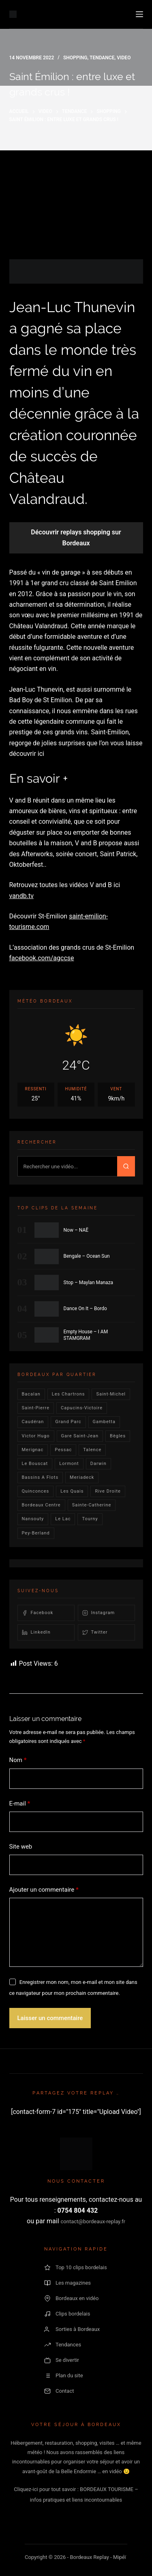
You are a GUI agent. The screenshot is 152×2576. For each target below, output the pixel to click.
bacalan (31, 1394)
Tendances (62, 2345)
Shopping (75, 58)
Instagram (98, 1613)
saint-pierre (36, 1408)
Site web (20, 1846)
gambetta (104, 1421)
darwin (98, 1463)
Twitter (95, 1632)
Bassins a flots (40, 1477)
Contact (59, 2391)
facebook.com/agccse (41, 958)
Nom (18, 1760)
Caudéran (33, 1421)
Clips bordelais (67, 2314)
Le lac (63, 1518)
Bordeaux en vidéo (71, 2298)
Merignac (33, 1449)
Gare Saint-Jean (80, 1436)
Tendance (102, 58)
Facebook (38, 1613)
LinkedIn (36, 1632)
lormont (69, 1463)
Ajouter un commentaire (44, 1890)
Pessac (63, 1449)
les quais (71, 1491)
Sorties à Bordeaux (72, 2329)
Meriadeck (82, 1477)
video (124, 58)
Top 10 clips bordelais (75, 2267)
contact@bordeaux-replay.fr (93, 2221)
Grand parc (68, 1421)
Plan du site (63, 2375)
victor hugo (36, 1436)
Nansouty (33, 1518)
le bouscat (35, 1463)
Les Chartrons (68, 1394)
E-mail (19, 1804)
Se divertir (61, 2360)
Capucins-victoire (82, 1408)
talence (92, 1449)
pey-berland (36, 1533)
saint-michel (111, 1394)
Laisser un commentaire (50, 2018)
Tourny (90, 1518)
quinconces (35, 1491)
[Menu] (139, 14)
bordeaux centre (41, 1505)
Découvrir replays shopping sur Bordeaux (76, 537)
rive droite (108, 1491)
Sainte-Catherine (91, 1505)
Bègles (118, 1436)
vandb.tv (21, 896)
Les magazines (67, 2283)
